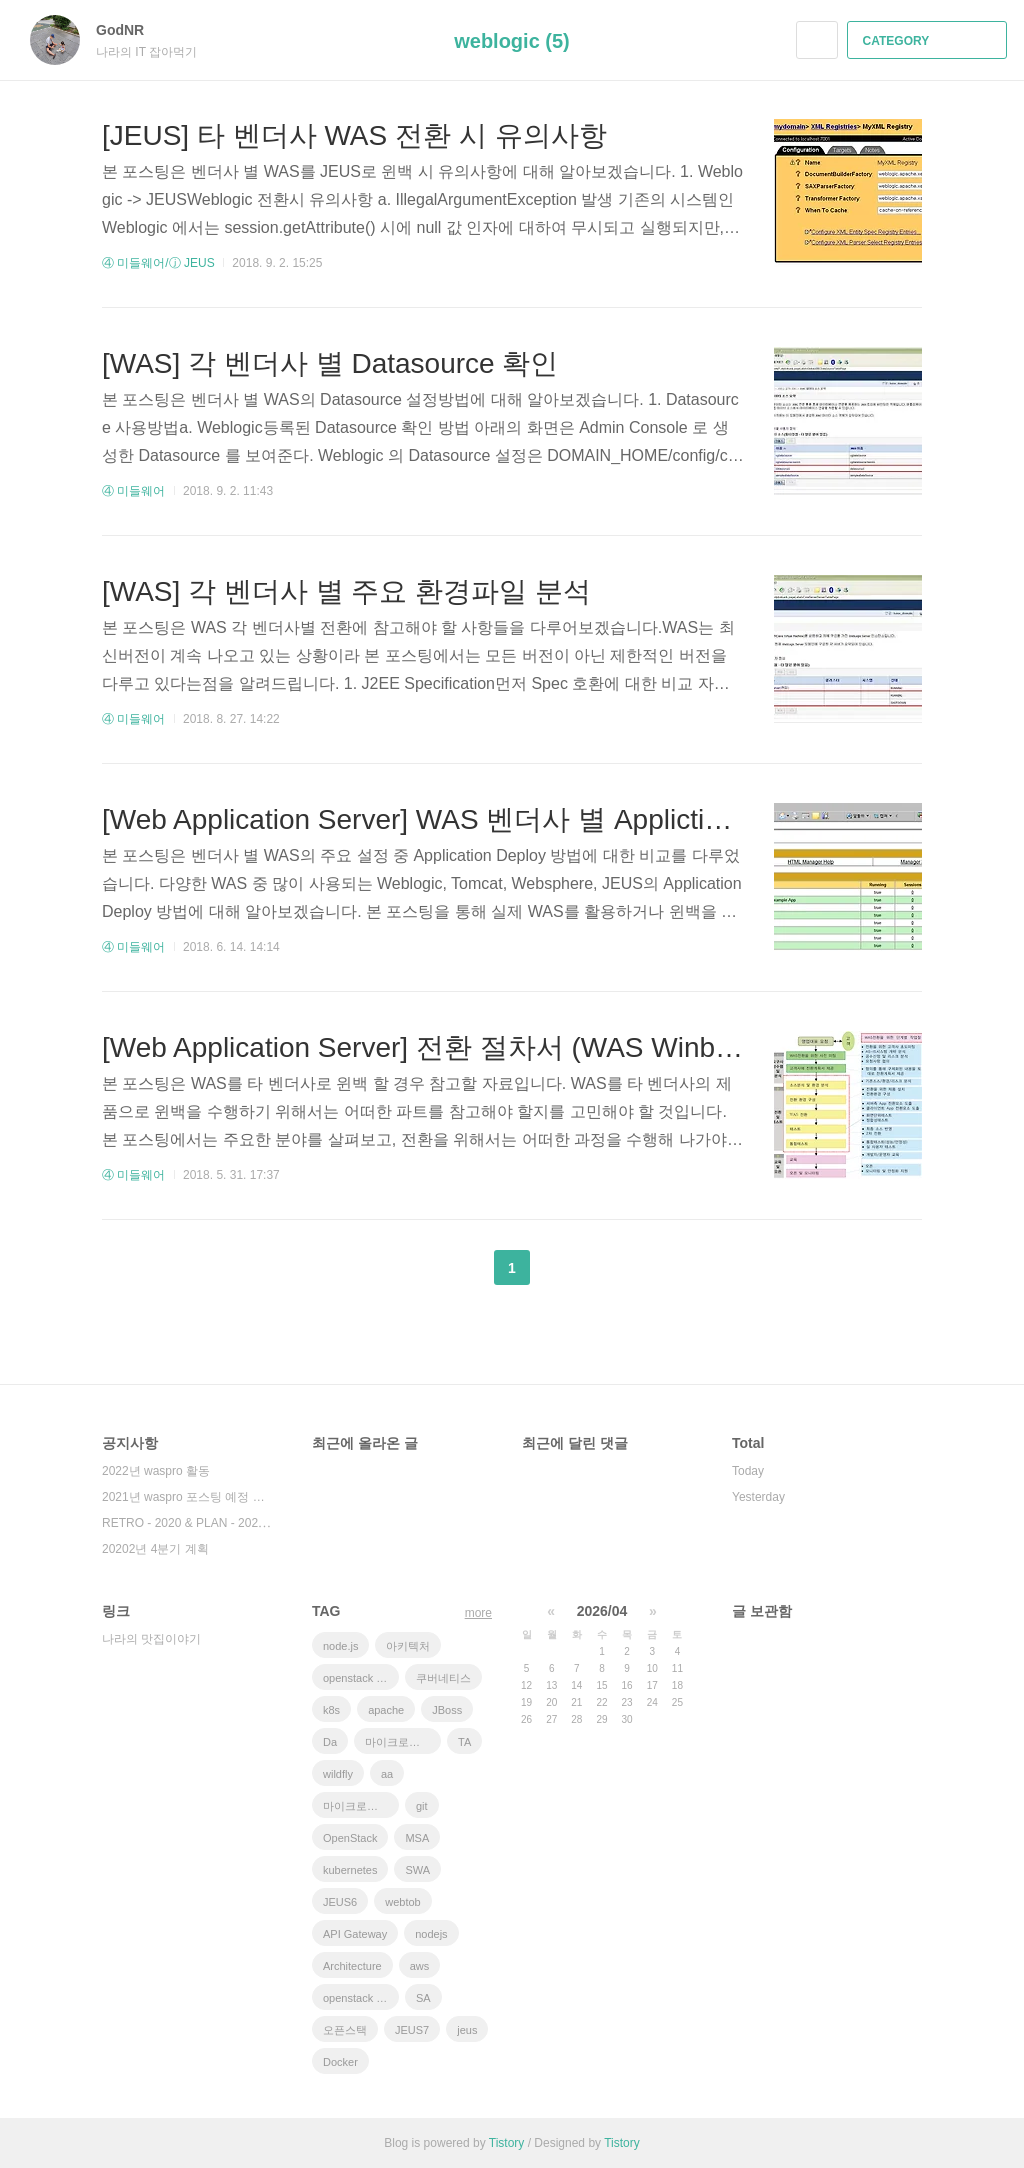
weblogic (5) (512, 41)
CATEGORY (929, 41)
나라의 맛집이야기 (151, 1639)
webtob (402, 1902)
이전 (462, 1268)
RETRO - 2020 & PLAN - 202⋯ (186, 1523)
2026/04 (602, 1611)
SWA (417, 1870)
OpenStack (350, 1838)
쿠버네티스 (443, 1678)
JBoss (447, 1710)
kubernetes (350, 1870)
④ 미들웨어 (133, 491)
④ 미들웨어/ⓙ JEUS (158, 263)
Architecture (352, 1966)
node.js (340, 1646)
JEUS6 (340, 1902)
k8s (331, 1710)
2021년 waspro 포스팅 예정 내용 (187, 1497)
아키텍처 (408, 1646)
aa (387, 1774)
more (478, 1613)
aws (420, 1966)
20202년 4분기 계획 (155, 1549)
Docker (340, 2062)
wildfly (338, 1774)
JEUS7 (412, 2030)
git (422, 1806)
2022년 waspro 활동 (156, 1471)
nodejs (431, 1934)
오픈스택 (345, 2030)
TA (464, 1742)
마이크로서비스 (361, 1806)
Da (330, 1742)
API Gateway (355, 1934)
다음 (562, 1268)
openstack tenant (361, 1678)
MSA (417, 1838)
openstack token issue (361, 1998)
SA (423, 1998)
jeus (467, 2030)
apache (386, 1710)
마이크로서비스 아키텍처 (403, 1742)
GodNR (130, 30)
